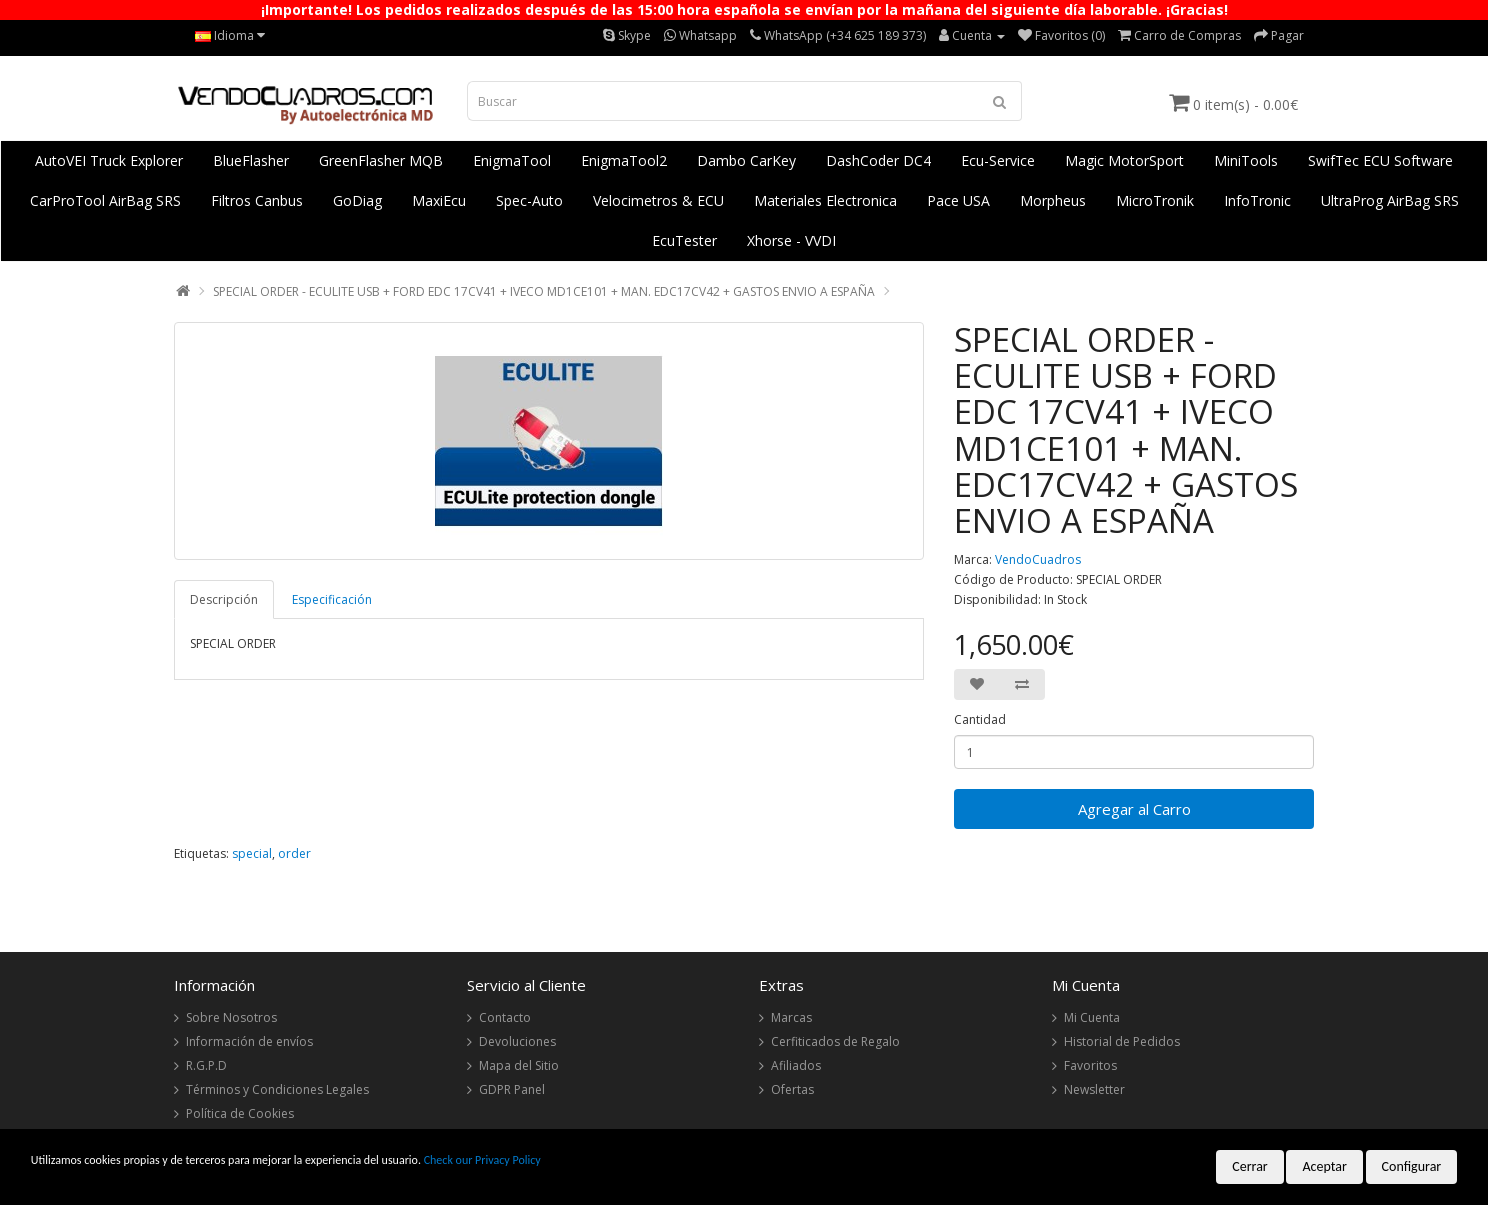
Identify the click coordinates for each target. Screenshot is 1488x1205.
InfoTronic (1257, 200)
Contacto (505, 1017)
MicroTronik (1155, 200)
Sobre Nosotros (231, 1017)
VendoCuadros (1038, 559)
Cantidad (980, 719)
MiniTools (1246, 160)
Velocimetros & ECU (658, 200)
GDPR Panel (512, 1089)
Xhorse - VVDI (791, 240)
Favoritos (1090, 1065)
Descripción (224, 599)
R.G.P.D (206, 1065)
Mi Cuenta (1092, 1017)
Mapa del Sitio (519, 1065)
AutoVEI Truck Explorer (109, 160)
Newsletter (1094, 1089)
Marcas (791, 1017)
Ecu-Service (998, 160)
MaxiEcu (439, 200)
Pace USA (958, 200)
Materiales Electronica (825, 200)
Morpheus (1053, 200)
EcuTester (684, 240)
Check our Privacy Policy (482, 1160)
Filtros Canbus (257, 200)
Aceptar (1324, 1166)
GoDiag (357, 200)
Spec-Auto (529, 200)
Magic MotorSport (1124, 160)
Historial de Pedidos (1122, 1041)
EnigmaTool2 (624, 160)
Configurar (1412, 1166)
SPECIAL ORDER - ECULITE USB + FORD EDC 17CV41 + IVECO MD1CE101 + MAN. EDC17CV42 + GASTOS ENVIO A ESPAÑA (544, 291)
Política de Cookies (240, 1113)
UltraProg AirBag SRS (1390, 200)
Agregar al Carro (1134, 809)
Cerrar (1250, 1166)
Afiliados (796, 1065)
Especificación (332, 599)
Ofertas (792, 1089)
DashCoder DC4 (878, 160)
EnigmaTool (512, 160)
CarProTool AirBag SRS (105, 200)
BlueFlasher (251, 160)
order (294, 853)
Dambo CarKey (746, 160)
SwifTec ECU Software (1380, 160)
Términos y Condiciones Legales (277, 1089)
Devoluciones (517, 1041)
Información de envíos (249, 1041)
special (252, 853)
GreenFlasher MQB (381, 160)
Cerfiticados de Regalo (835, 1041)
